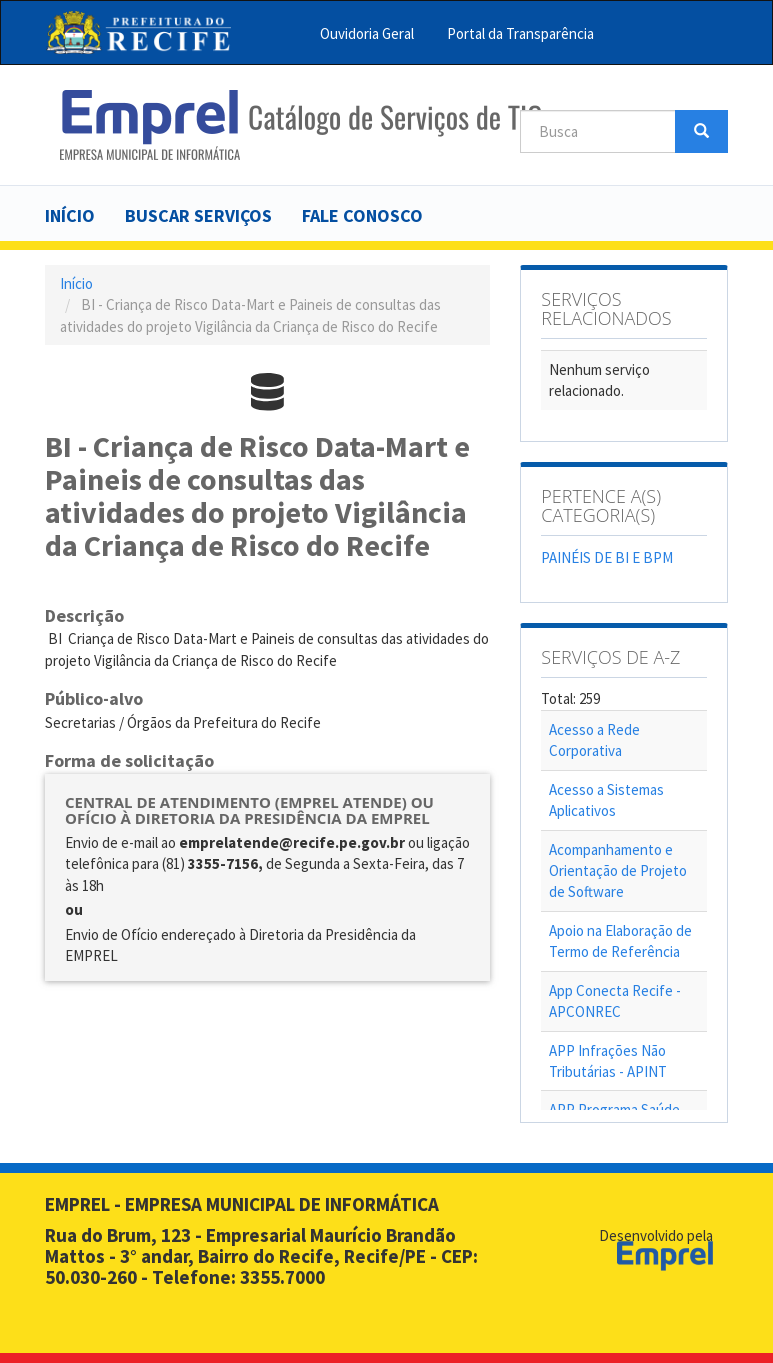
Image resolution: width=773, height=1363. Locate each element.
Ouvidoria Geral (367, 33)
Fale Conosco (362, 215)
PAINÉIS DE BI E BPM (607, 557)
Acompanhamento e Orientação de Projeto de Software (618, 871)
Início (70, 215)
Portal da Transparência (520, 33)
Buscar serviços (198, 215)
